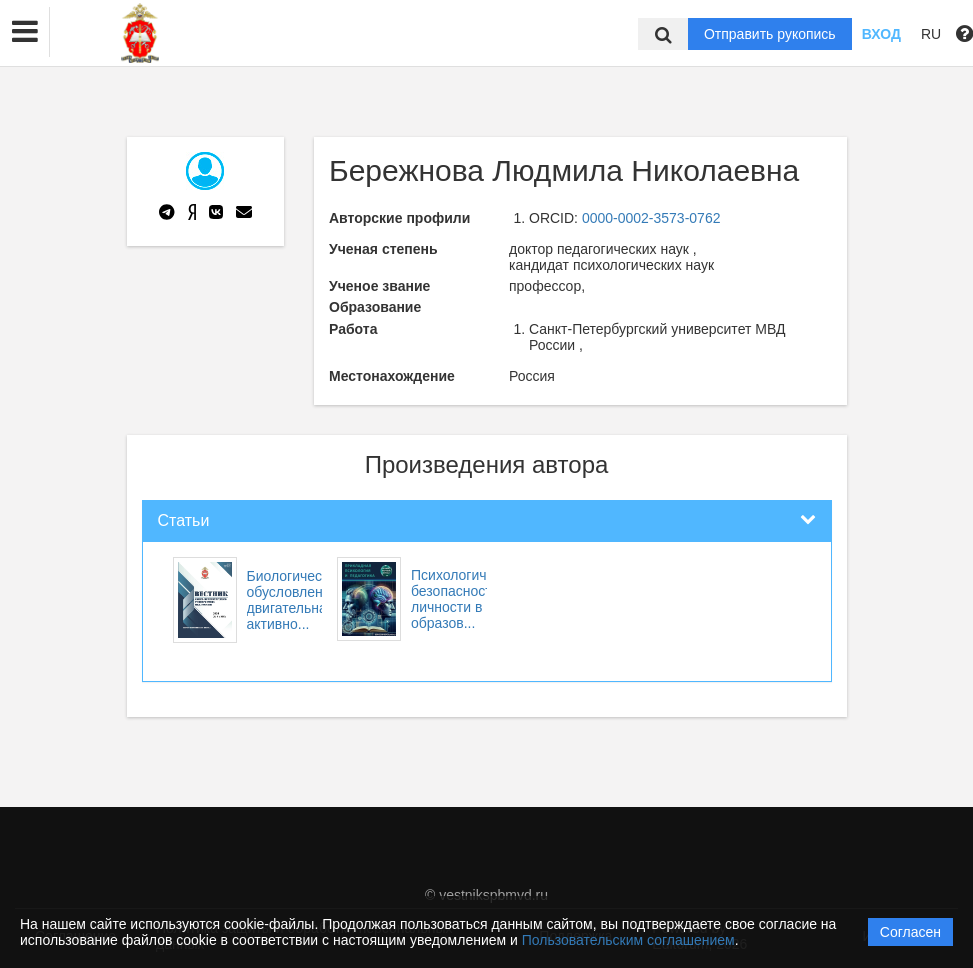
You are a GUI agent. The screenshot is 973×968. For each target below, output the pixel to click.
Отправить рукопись (770, 34)
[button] (25, 32)
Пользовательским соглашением (628, 940)
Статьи (184, 520)
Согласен (910, 932)
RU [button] (931, 34)
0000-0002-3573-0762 (651, 218)
